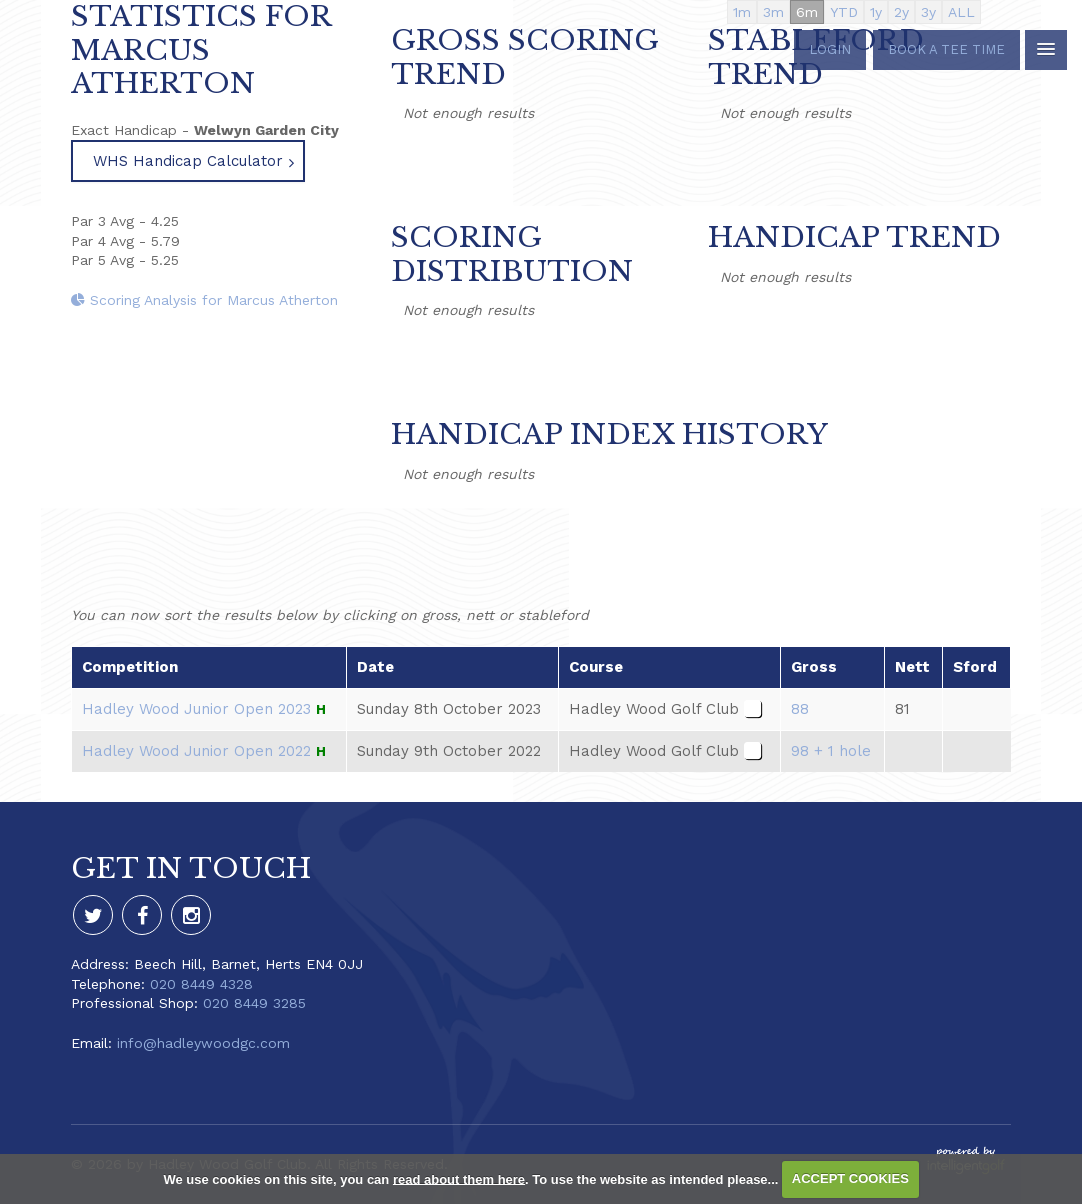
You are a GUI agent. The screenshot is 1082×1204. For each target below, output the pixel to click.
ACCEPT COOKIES (850, 1178)
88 (800, 709)
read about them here (459, 1178)
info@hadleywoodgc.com (203, 1043)
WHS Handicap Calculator (188, 161)
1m (742, 12)
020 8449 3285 (254, 1003)
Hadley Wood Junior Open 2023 (196, 709)
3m (773, 12)
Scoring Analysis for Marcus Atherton (204, 300)
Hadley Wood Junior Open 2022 (196, 751)
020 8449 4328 (201, 984)
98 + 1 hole (831, 751)
